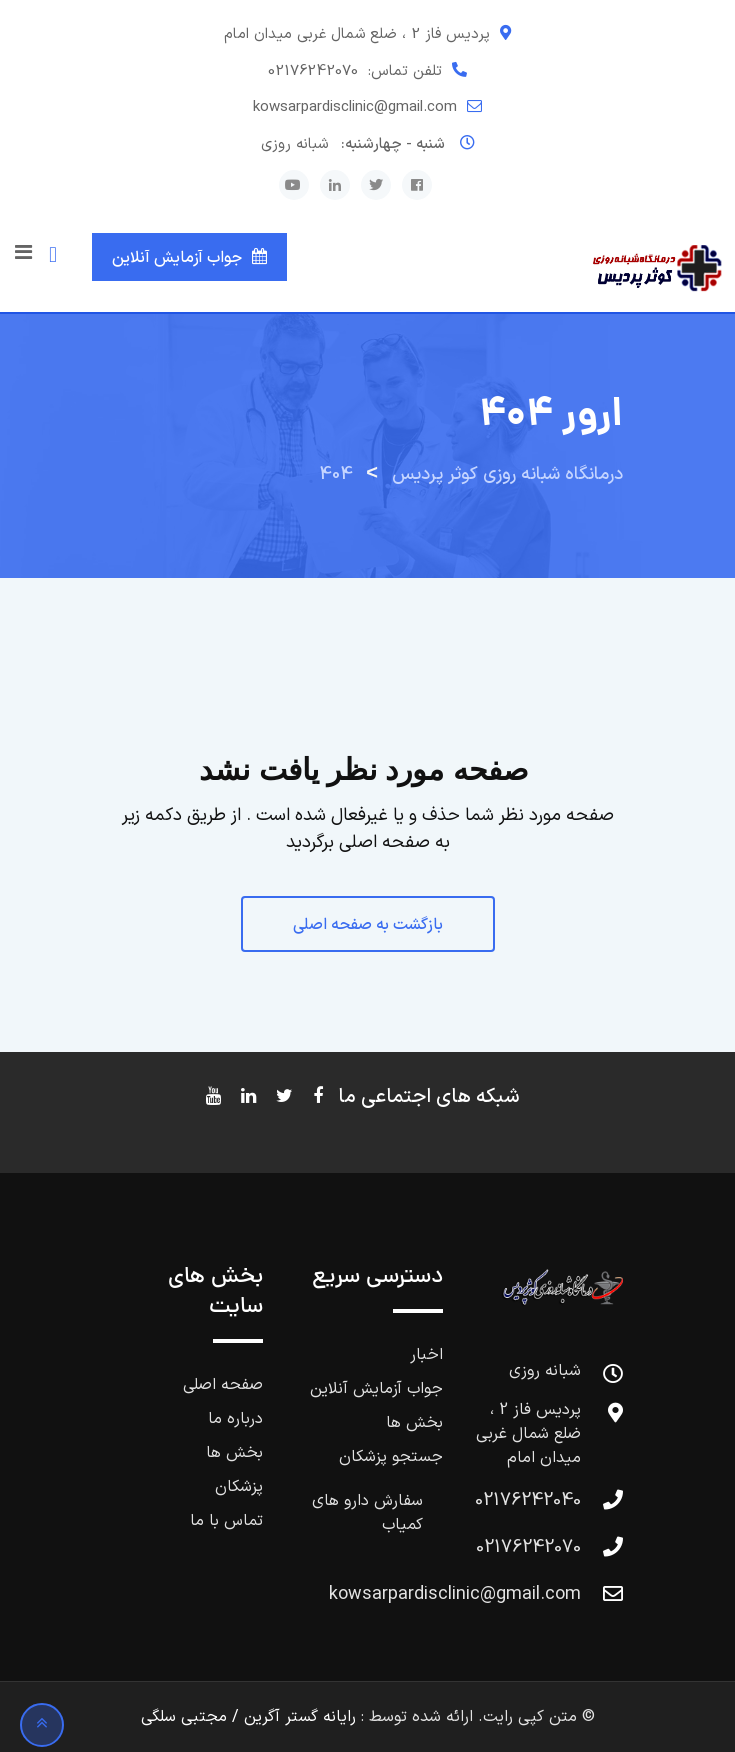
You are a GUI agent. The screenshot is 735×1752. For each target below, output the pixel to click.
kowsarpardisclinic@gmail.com (355, 107)
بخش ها (414, 1423)
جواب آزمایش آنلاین (177, 258)
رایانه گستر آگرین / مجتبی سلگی (248, 1717)
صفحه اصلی (223, 1385)
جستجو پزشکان (391, 1457)
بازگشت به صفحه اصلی (368, 925)
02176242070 (313, 71)
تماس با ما (226, 1521)
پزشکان (239, 1487)
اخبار (426, 1355)
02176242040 (528, 1500)
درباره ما (235, 1419)
